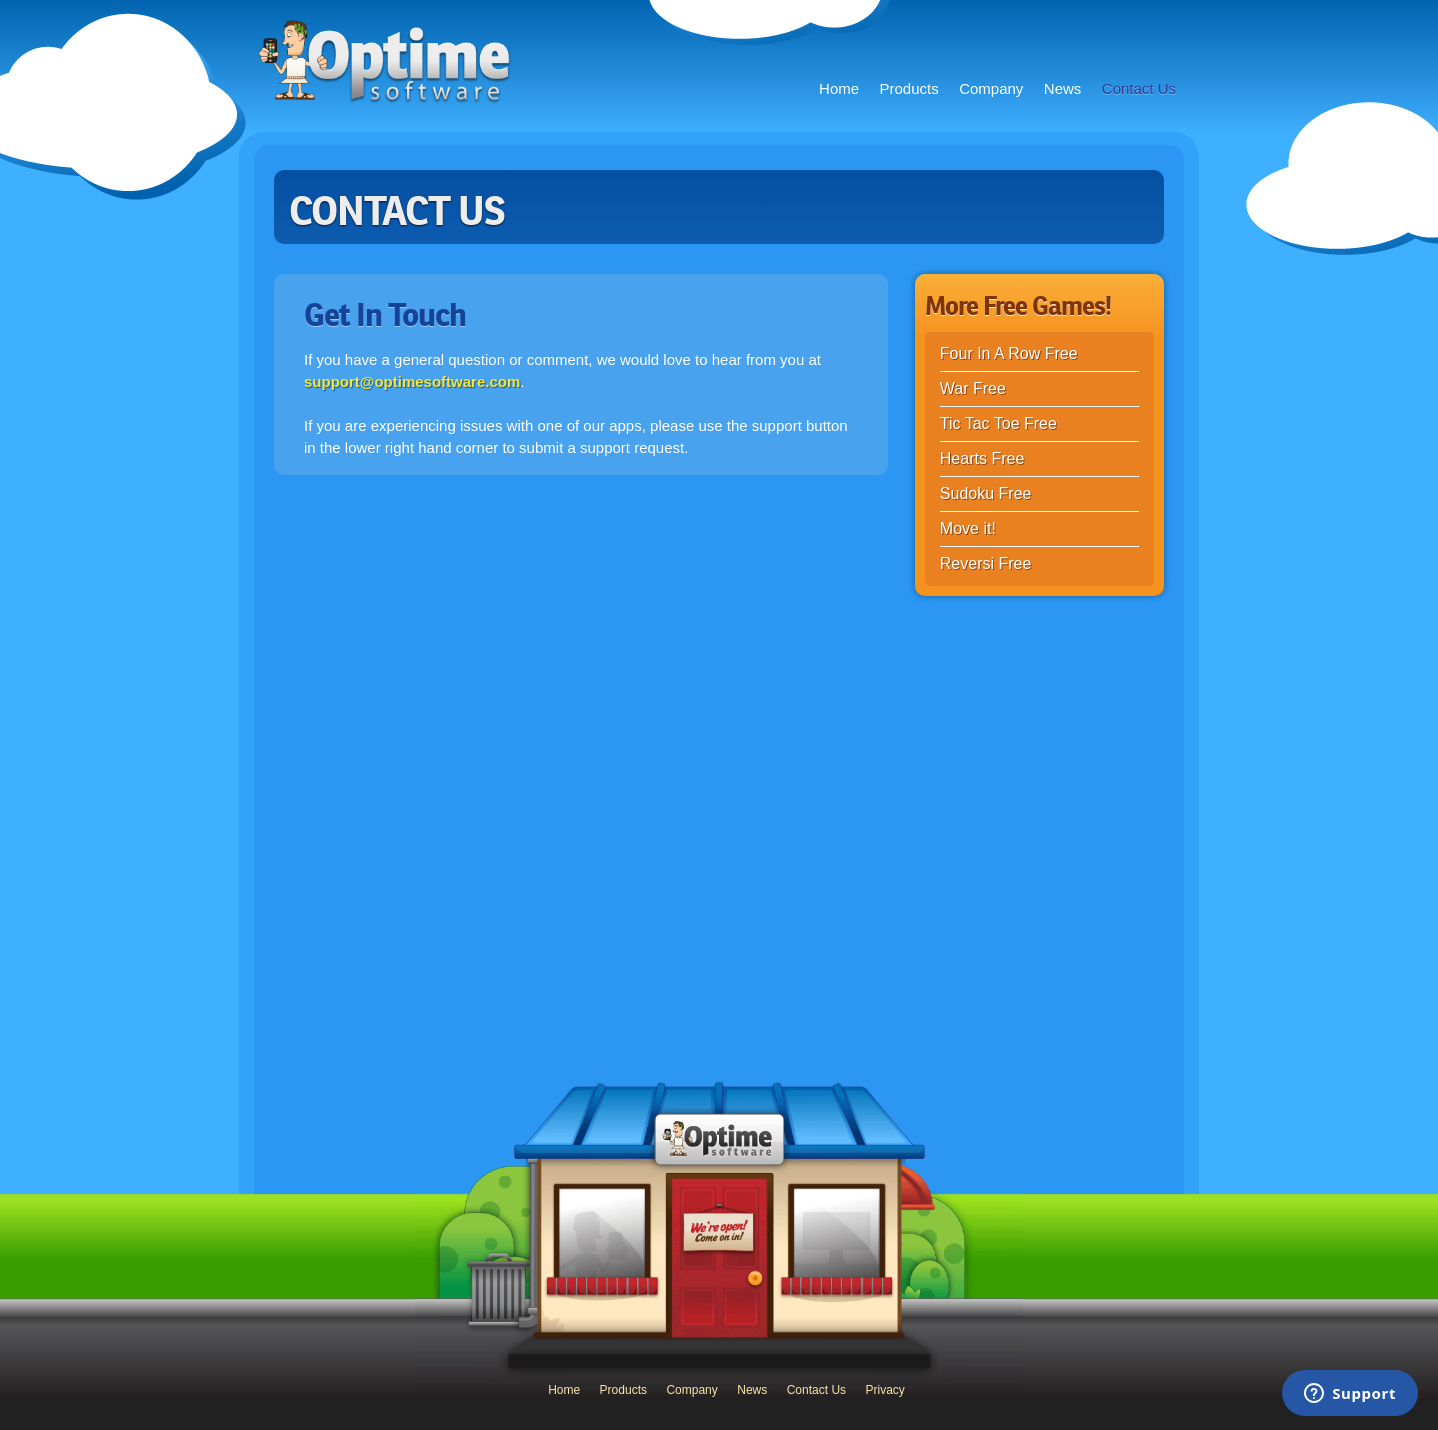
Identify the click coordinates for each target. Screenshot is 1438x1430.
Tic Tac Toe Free (998, 423)
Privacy (885, 1390)
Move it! (968, 528)
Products (909, 88)
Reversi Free (986, 563)
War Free (973, 388)
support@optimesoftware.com (412, 381)
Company (991, 88)
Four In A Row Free (1009, 353)
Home (839, 88)
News (1063, 88)
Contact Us (1139, 88)
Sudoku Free (986, 493)
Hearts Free (982, 458)
